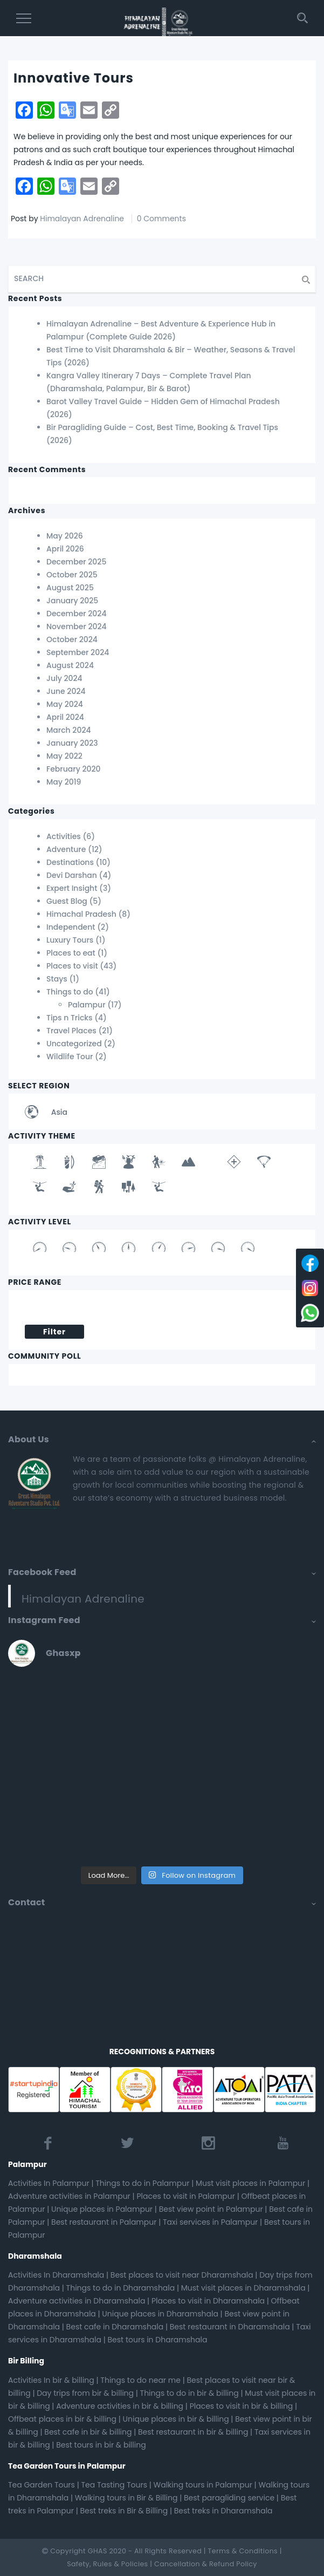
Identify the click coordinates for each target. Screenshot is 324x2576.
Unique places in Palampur (102, 2209)
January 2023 (72, 743)
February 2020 (73, 769)
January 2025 (72, 600)
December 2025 (76, 561)
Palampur (87, 1004)
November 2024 (76, 626)
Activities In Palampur (48, 2183)
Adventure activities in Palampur (69, 2196)
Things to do (69, 991)
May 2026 (64, 535)
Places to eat (70, 953)
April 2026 (65, 548)
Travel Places (71, 1030)
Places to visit (72, 965)
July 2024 (64, 678)
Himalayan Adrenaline (82, 218)
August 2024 (70, 665)
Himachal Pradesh (81, 914)
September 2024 (77, 652)
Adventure (66, 849)
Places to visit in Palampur (185, 2196)
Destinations (70, 862)
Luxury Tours (69, 940)
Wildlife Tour (69, 1056)
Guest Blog (66, 901)
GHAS (97, 2550)
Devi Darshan (71, 875)
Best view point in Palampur (211, 2209)
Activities (63, 836)
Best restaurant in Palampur (103, 2222)
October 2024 (72, 639)
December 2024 (76, 613)
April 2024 (65, 717)
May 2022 (64, 756)
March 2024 (68, 730)
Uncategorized (74, 1043)
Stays (56, 978)
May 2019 (63, 781)
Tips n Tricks (69, 1017)
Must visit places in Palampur (250, 2183)
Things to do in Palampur (142, 2183)
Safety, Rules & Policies (107, 2563)
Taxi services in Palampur (210, 2222)
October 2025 (72, 574)
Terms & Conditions (243, 2550)
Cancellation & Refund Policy (205, 2563)
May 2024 (64, 704)
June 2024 (66, 691)
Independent (70, 927)
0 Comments (161, 218)
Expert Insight (71, 888)
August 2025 (70, 587)
